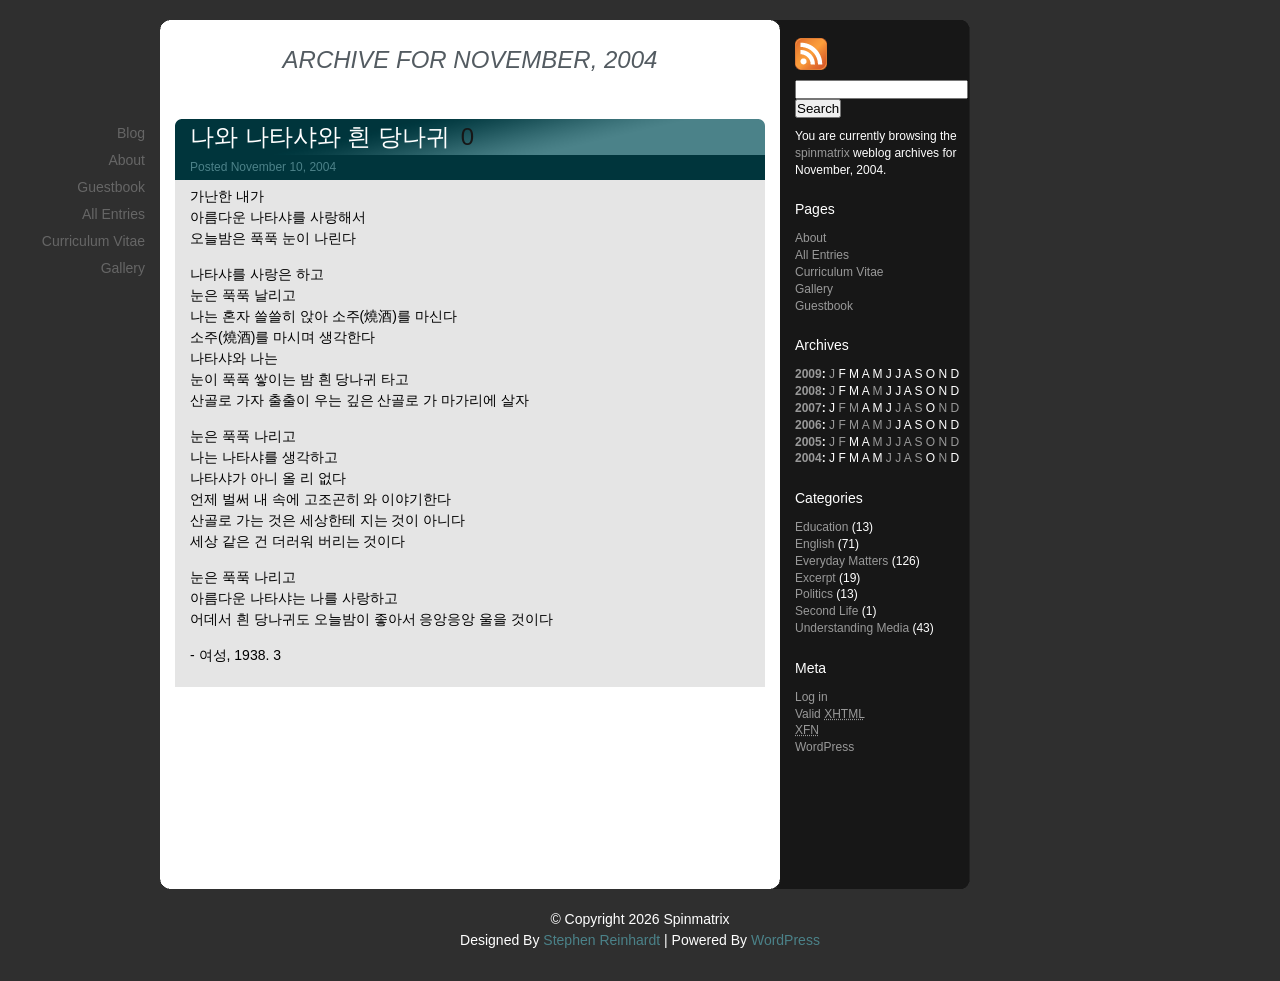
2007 (808, 408)
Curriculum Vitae (93, 241)
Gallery (123, 268)
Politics (814, 594)
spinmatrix (822, 153)
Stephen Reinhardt (601, 940)
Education (821, 527)
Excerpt (815, 578)
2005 (808, 442)
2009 (808, 374)
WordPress (824, 747)
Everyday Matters (841, 561)
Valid (830, 714)
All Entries (113, 214)
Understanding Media (852, 628)
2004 (808, 458)
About (126, 160)
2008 (808, 391)
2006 (808, 425)
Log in (811, 697)
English (814, 544)
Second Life (826, 611)
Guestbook (111, 187)
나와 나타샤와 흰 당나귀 (323, 136)
